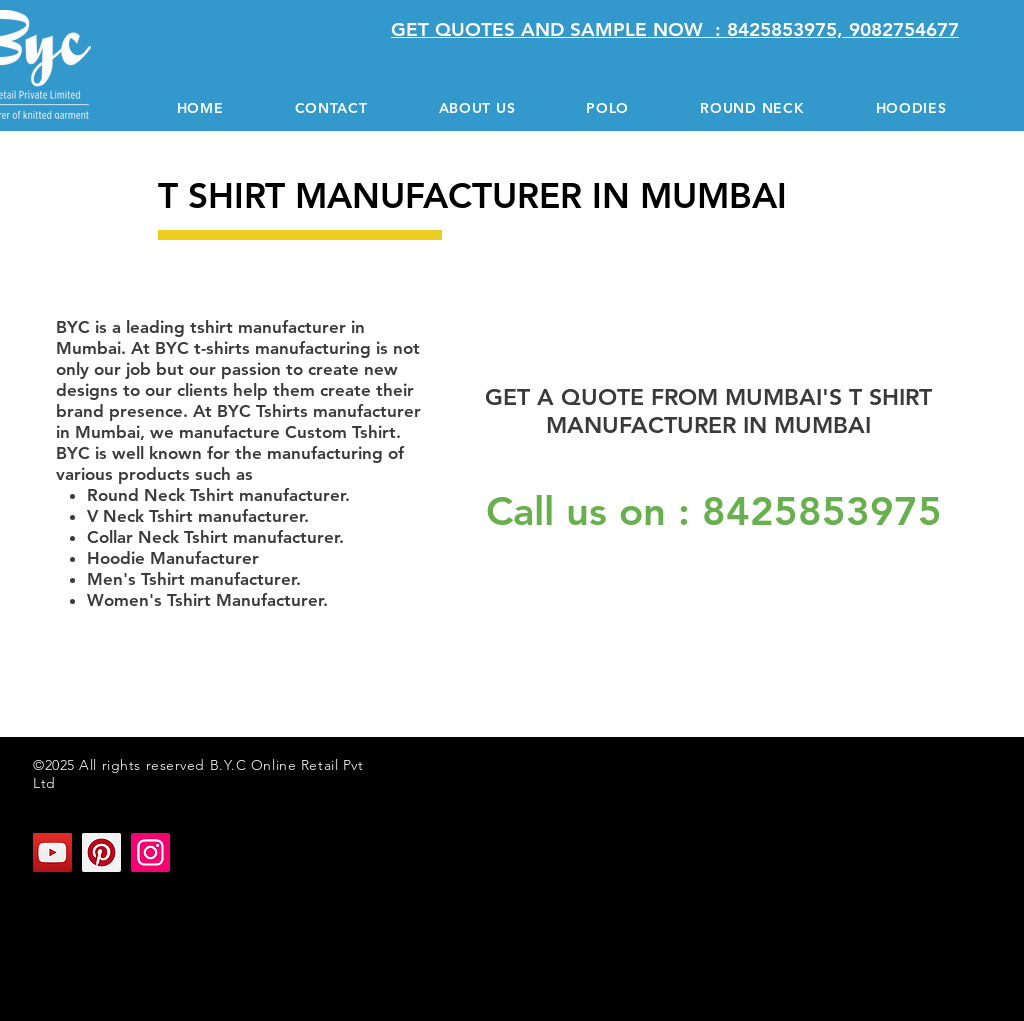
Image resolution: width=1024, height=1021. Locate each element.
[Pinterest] (101, 852)
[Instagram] (150, 852)
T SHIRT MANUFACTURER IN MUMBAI (111, 933)
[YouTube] (52, 852)
